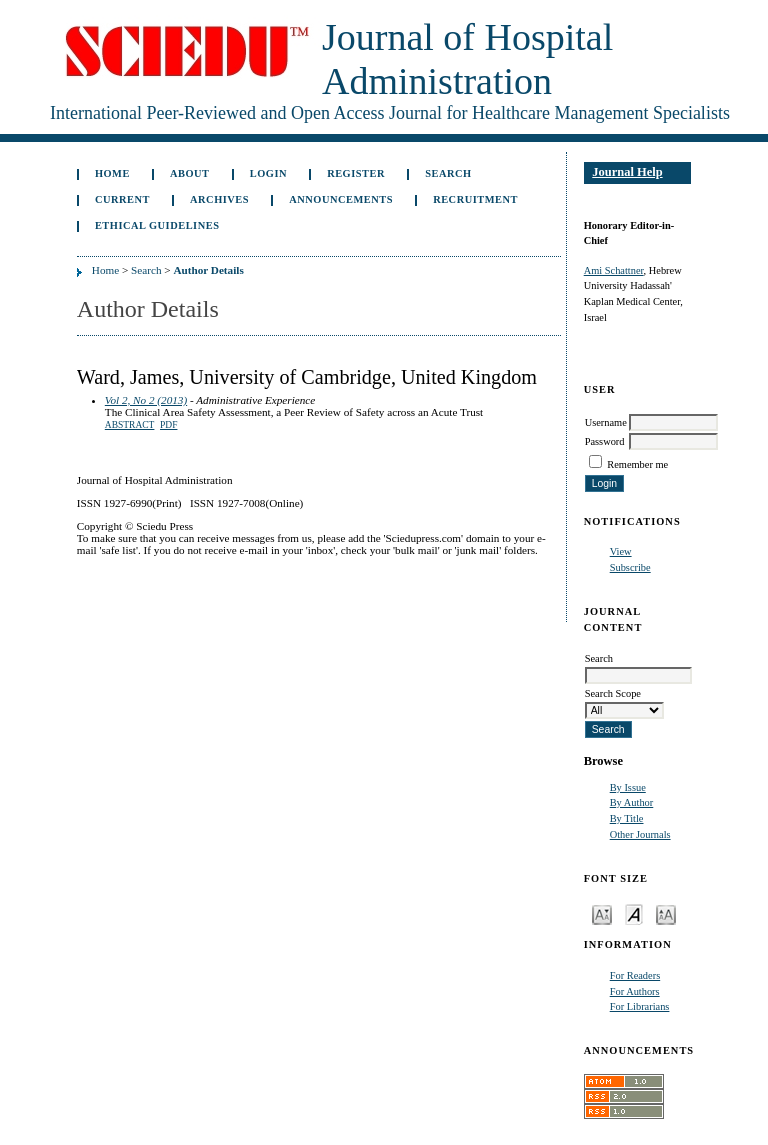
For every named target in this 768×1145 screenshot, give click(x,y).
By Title (627, 818)
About (190, 173)
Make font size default (634, 913)
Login (268, 173)
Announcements (341, 199)
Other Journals (640, 834)
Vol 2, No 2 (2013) (146, 400)
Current (122, 199)
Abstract (130, 425)
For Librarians (640, 1006)
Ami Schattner (614, 270)
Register (356, 173)
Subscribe (630, 567)
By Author (632, 802)
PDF (168, 425)
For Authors (635, 991)
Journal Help (627, 172)
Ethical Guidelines (157, 225)
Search (448, 173)
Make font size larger (666, 913)
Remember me (637, 464)
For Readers (635, 975)
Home (112, 173)
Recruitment (475, 199)
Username (606, 422)
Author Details (208, 270)
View (621, 551)
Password (605, 441)
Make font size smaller (602, 913)
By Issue (628, 787)
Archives (219, 199)
